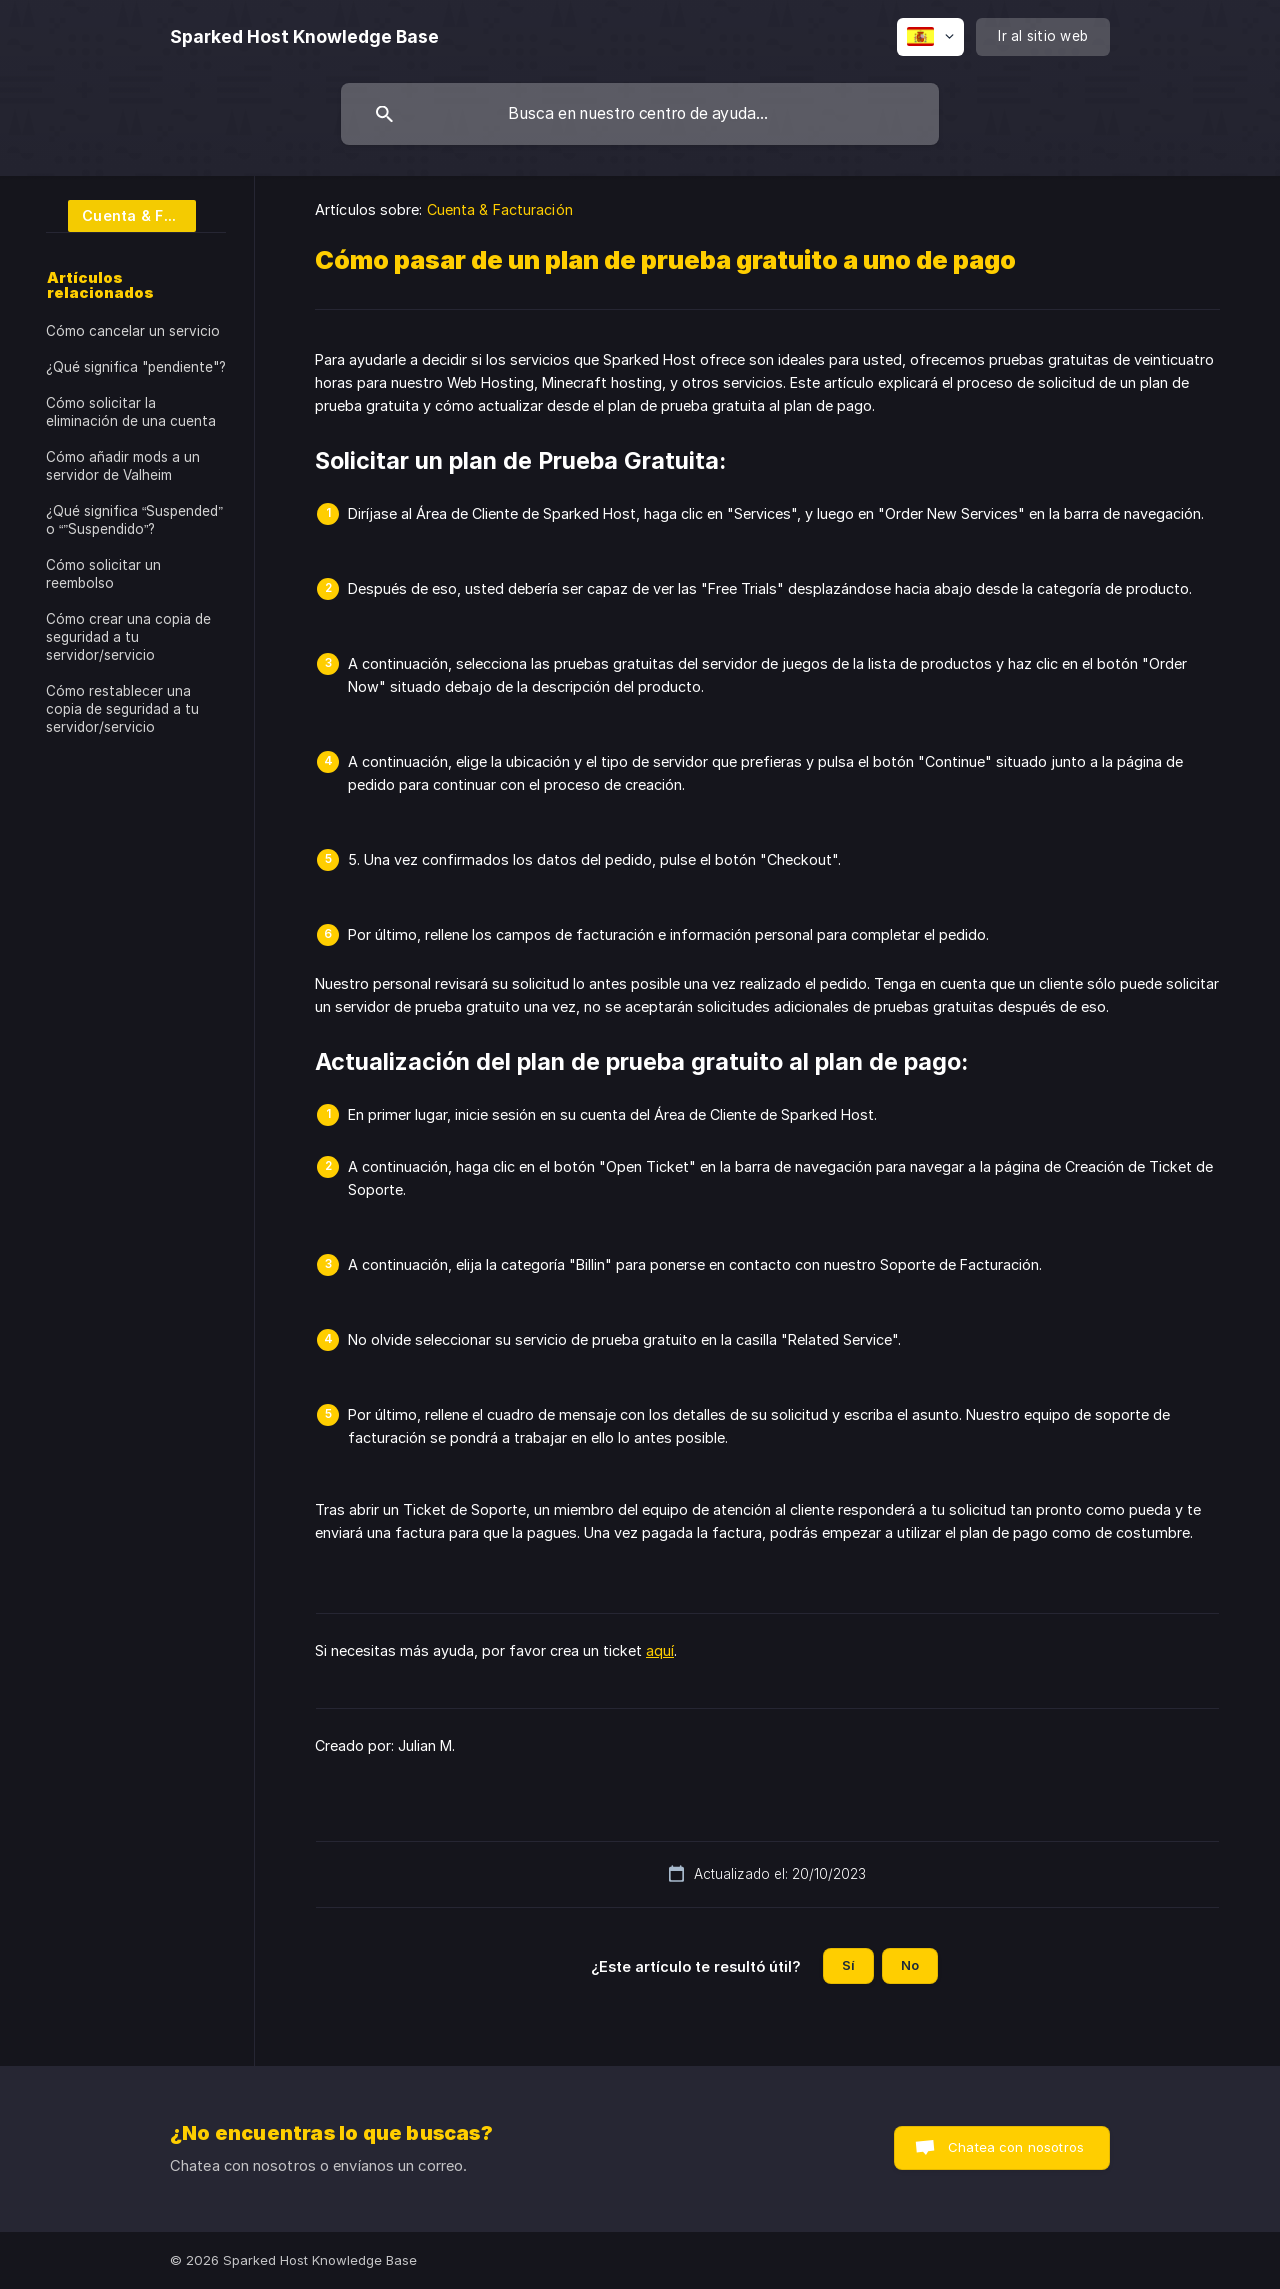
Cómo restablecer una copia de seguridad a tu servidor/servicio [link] (122, 709)
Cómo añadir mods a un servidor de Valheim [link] (123, 466)
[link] (121, 214)
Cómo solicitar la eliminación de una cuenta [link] (131, 412)
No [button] (910, 1965)
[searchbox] (640, 114)
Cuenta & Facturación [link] (500, 209)
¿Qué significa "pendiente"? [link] (136, 367)
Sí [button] (848, 1965)
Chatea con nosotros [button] (1016, 2147)
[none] (304, 37)
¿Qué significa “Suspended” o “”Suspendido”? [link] (134, 520)
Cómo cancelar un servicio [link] (133, 331)
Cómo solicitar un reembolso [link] (103, 574)
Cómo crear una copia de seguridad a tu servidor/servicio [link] (128, 637)
